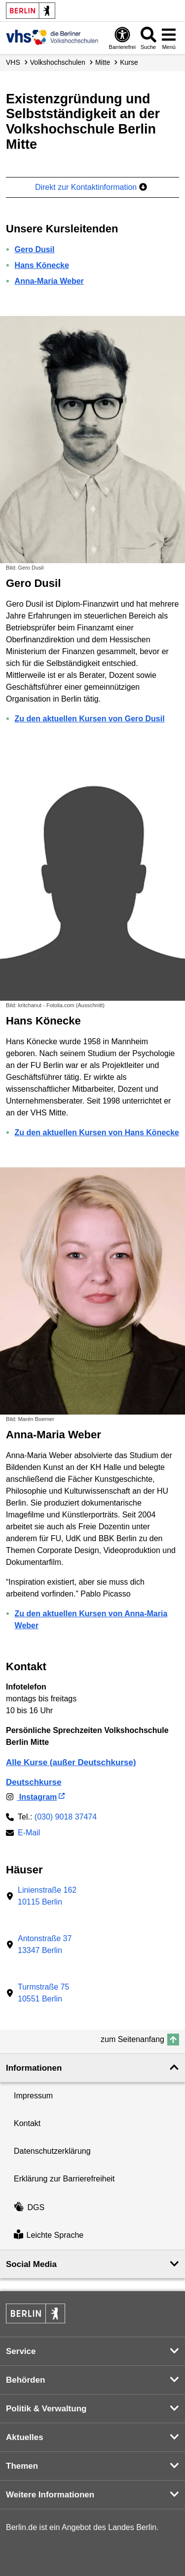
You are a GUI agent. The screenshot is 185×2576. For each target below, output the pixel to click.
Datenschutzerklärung (52, 2151)
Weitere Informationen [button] (50, 2494)
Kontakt (27, 2123)
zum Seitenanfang (132, 2039)
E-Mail (29, 1833)
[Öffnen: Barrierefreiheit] (122, 38)
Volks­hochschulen (57, 62)
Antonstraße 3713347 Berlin (45, 1944)
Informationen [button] (34, 2068)
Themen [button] (22, 2466)
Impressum (33, 2095)
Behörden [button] (25, 2380)
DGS (29, 2207)
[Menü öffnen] (168, 38)
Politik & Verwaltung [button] (46, 2408)
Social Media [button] (31, 2264)
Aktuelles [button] (24, 2437)
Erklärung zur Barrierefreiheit (64, 2179)
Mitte (102, 62)
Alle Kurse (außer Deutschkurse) (71, 1762)
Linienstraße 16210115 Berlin (47, 1896)
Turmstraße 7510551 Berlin (43, 1993)
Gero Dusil (35, 249)
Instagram (31, 1797)
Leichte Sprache (48, 2235)
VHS (13, 62)
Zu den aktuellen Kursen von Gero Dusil (90, 718)
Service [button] (21, 2351)
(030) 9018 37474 (66, 1817)
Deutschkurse (33, 1782)
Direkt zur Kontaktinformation (91, 187)
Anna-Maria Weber (49, 281)
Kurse (129, 62)
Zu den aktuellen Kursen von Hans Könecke (97, 1132)
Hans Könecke (42, 265)
